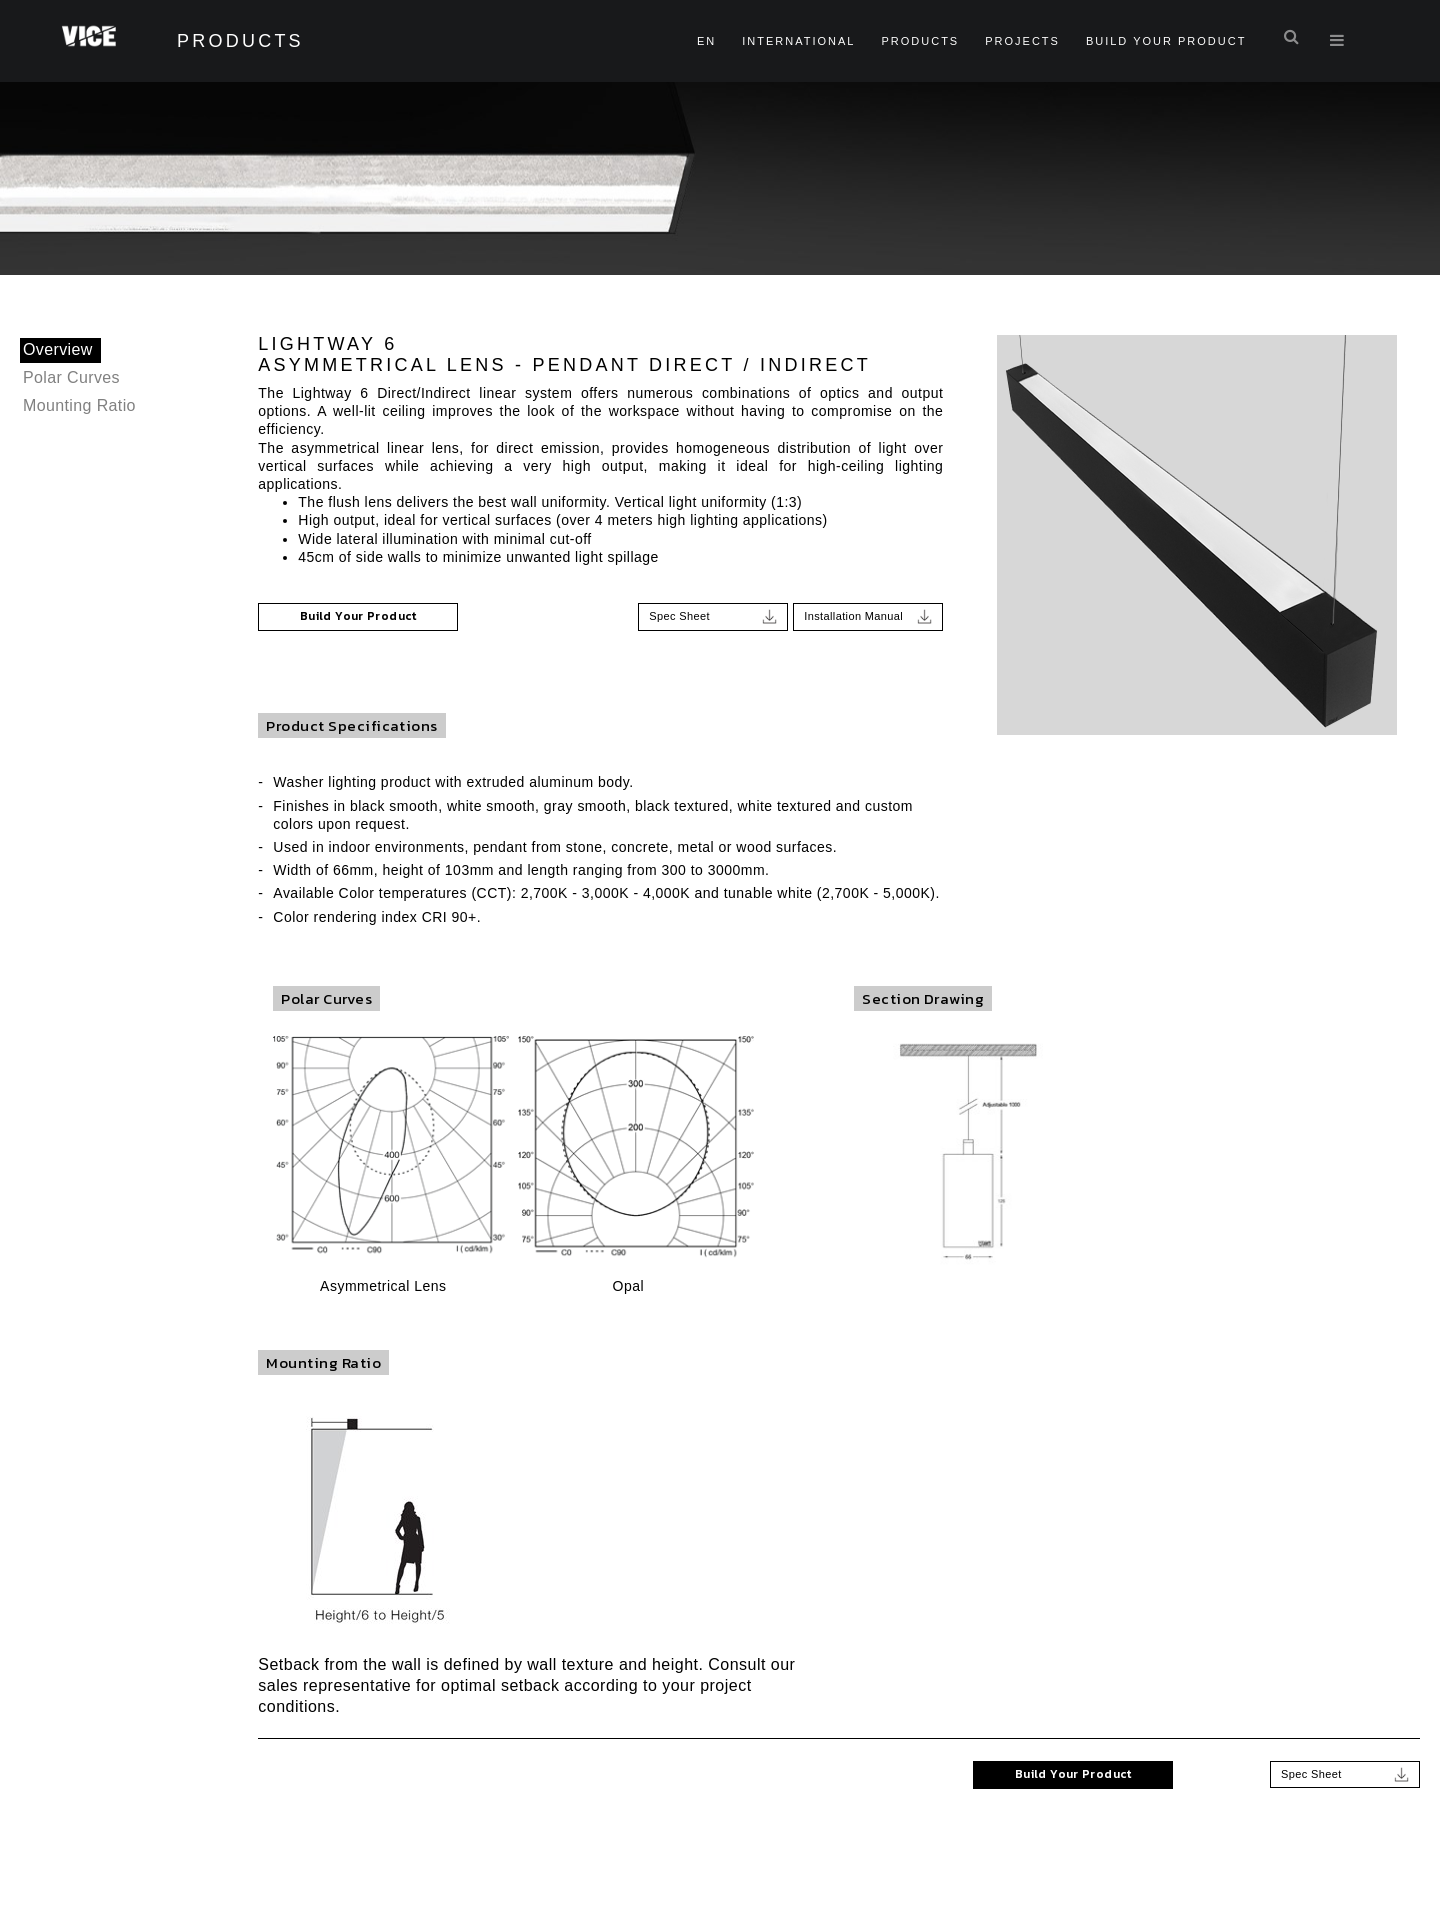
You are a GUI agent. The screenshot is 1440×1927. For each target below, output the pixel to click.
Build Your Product (1165, 41)
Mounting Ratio (80, 405)
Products (919, 41)
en (705, 41)
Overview (58, 349)
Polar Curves (72, 377)
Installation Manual (868, 614)
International (797, 41)
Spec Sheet (713, 614)
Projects (1021, 41)
